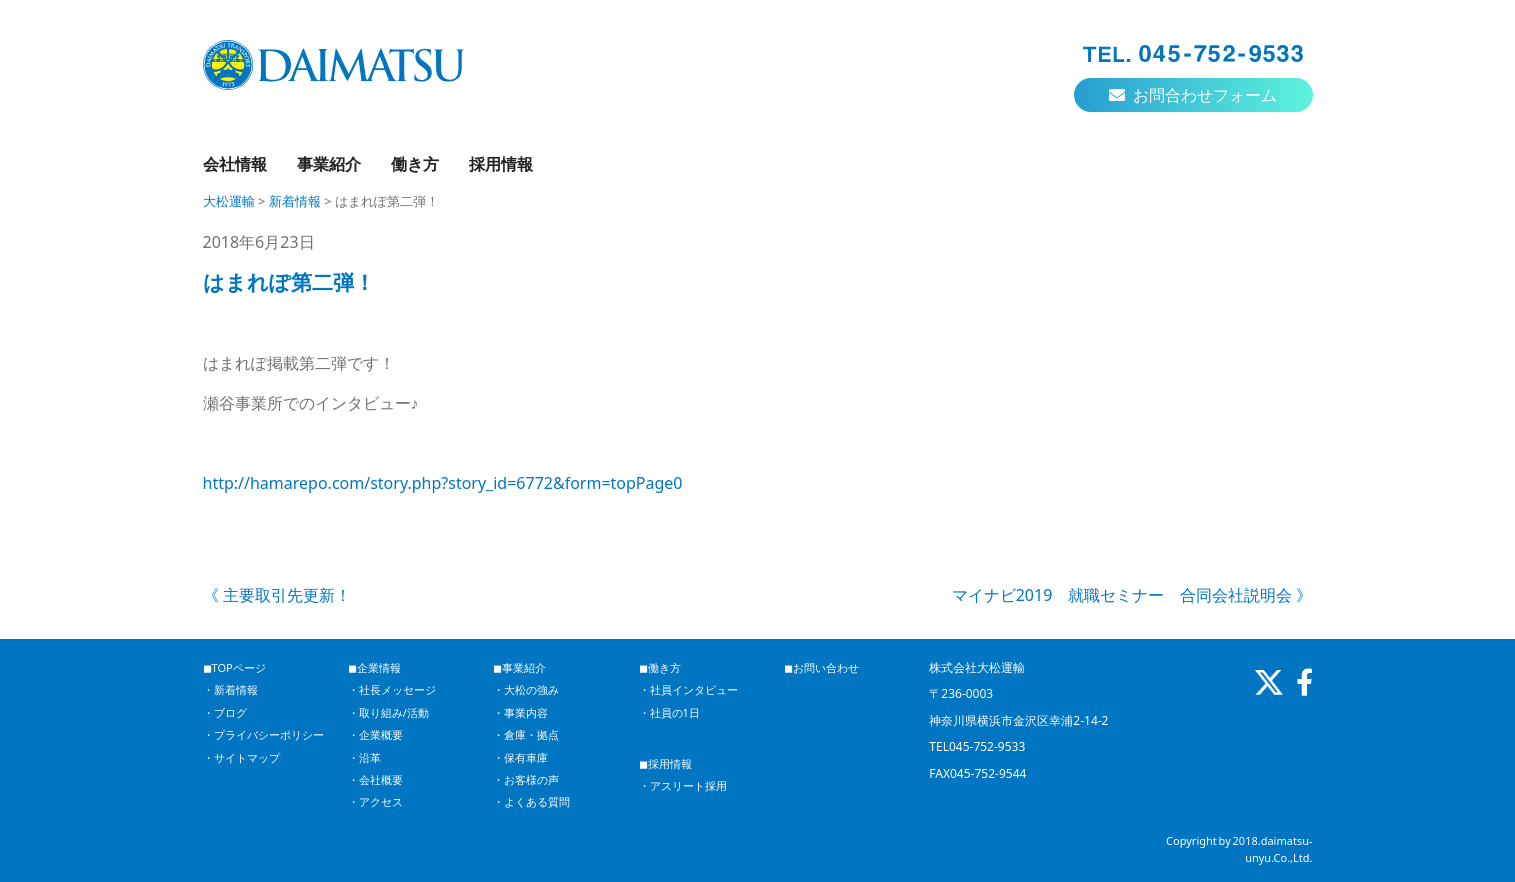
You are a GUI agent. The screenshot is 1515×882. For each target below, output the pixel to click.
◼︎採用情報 (665, 763)
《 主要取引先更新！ (277, 595)
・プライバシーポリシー (263, 734)
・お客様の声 (526, 779)
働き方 (415, 164)
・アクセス (375, 801)
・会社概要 (375, 779)
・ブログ (225, 712)
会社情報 (235, 164)
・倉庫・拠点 (526, 734)
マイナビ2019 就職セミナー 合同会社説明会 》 (1132, 595)
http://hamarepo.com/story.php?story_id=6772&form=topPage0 (443, 483)
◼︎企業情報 (374, 667)
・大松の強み (526, 689)
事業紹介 (329, 164)
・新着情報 (230, 689)
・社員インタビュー (688, 689)
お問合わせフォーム (1193, 95)
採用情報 (501, 164)
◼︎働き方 (660, 667)
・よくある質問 (531, 801)
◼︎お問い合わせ (821, 667)
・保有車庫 (520, 757)
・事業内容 (520, 712)
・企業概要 (375, 734)
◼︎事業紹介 (519, 667)
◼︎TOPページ (234, 667)
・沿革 (364, 757)
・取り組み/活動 (388, 712)
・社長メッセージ (392, 689)
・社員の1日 (669, 712)
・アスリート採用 (683, 785)
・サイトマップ (241, 757)
